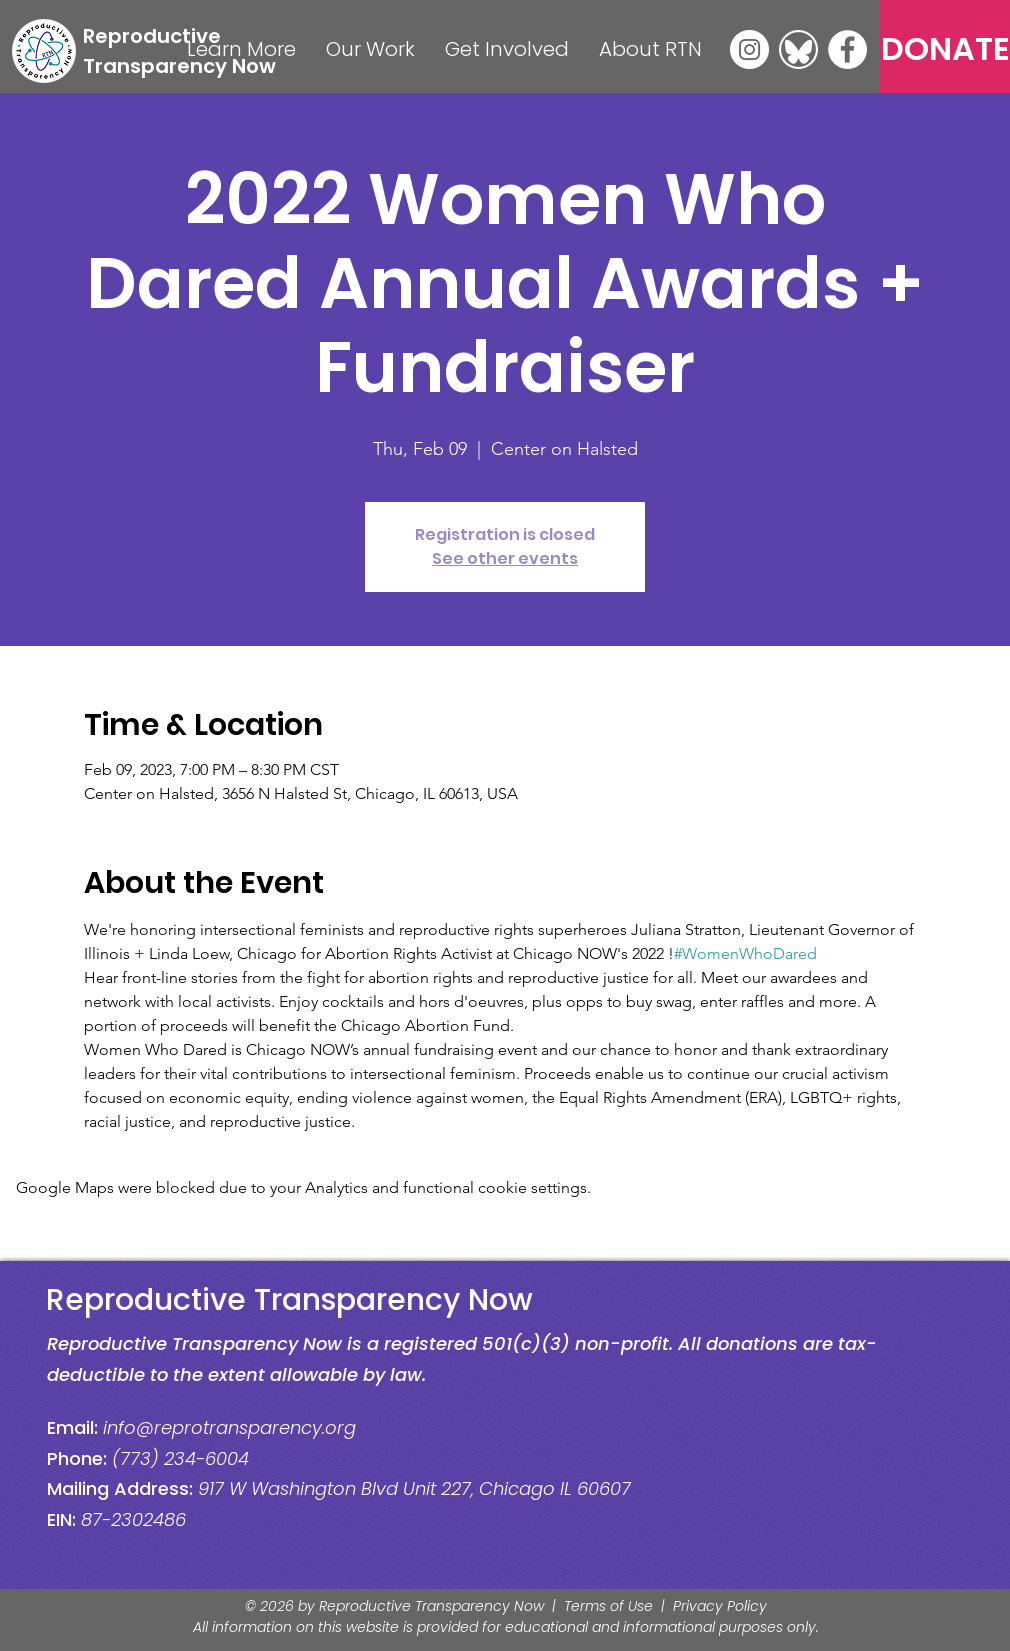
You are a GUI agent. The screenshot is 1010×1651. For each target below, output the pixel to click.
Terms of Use (608, 1606)
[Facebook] (847, 49)
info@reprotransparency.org (229, 1427)
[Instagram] (749, 49)
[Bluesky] (798, 49)
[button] (241, 49)
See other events (505, 558)
